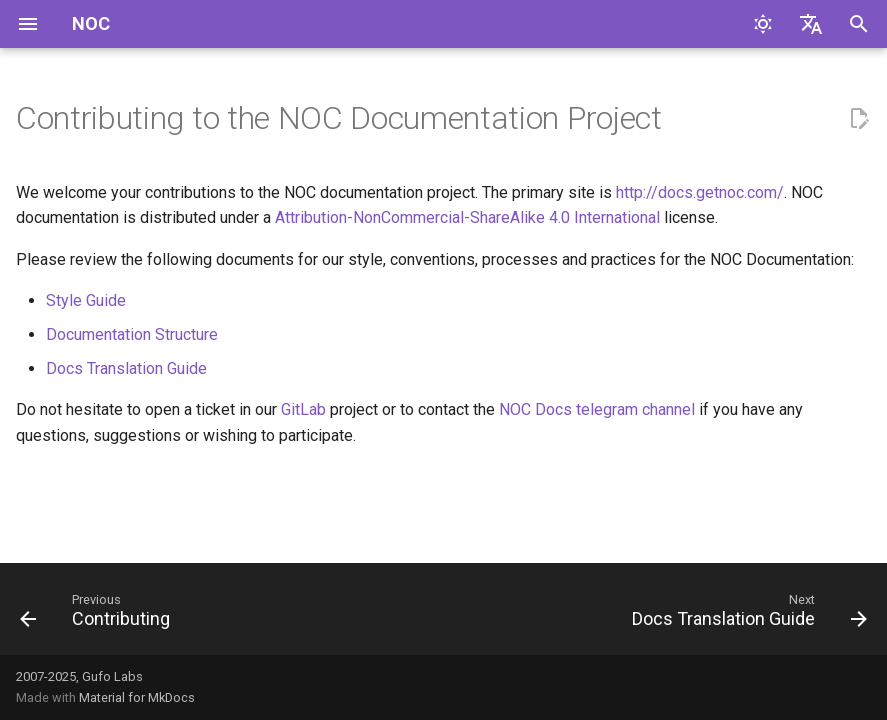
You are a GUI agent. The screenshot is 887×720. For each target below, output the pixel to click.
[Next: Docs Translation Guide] (745, 615)
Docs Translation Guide (126, 368)
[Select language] (811, 24)
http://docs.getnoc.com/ (700, 192)
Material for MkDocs (137, 697)
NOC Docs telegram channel (597, 409)
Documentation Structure (132, 334)
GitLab (303, 409)
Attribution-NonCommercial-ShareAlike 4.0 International (467, 217)
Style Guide (86, 300)
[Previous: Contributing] (99, 615)
